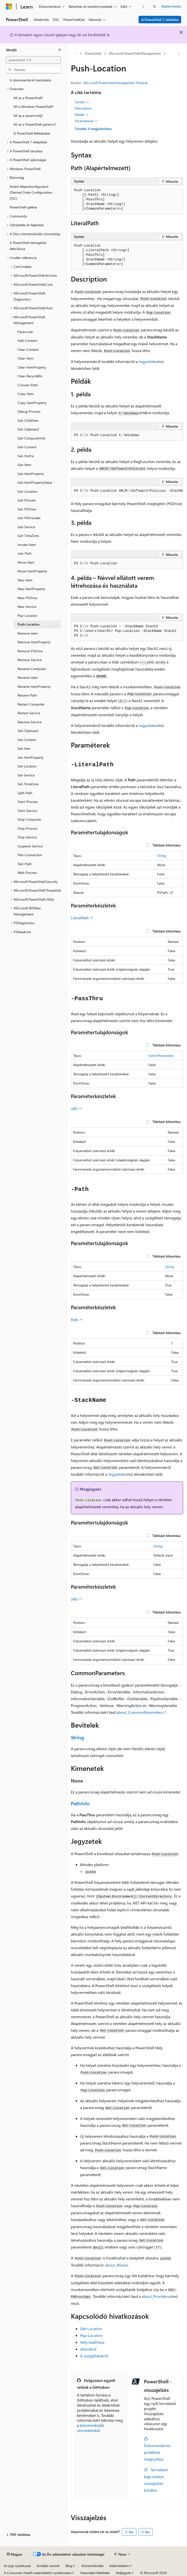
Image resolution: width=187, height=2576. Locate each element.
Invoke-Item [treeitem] (27, 544)
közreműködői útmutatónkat (90, 2428)
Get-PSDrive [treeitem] (27, 509)
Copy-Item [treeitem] (26, 393)
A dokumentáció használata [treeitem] (30, 80)
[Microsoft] (9, 6)
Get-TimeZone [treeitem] (28, 535)
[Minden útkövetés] (75, 54)
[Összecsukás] (60, 49)
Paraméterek (86, 121)
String (161, 855)
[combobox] (33, 60)
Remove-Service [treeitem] (30, 659)
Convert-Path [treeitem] (28, 385)
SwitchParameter (161, 1055)
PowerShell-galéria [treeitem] (23, 207)
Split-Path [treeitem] (25, 793)
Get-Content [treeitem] (27, 447)
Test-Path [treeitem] (25, 864)
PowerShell (93, 53)
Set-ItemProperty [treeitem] (31, 757)
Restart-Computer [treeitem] (31, 704)
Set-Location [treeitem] (27, 766)
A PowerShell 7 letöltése (159, 19)
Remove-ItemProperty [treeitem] (34, 642)
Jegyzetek (147, 361)
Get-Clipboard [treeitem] (28, 429)
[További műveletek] (179, 54)
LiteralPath (82, 917)
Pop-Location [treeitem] (27, 615)
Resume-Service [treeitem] (29, 722)
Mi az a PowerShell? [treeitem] (28, 97)
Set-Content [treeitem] (27, 739)
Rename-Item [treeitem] (28, 677)
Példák (82, 114)
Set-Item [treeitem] (24, 748)
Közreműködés (92, 2565)
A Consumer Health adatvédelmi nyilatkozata (37, 2572)
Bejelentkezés (171, 6)
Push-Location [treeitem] (28, 624)
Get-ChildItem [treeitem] (28, 420)
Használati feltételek (95, 2572)
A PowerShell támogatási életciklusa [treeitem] (28, 245)
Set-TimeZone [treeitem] (28, 784)
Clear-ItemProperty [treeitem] (32, 367)
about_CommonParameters (140, 1712)
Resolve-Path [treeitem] (27, 695)
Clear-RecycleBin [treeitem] (30, 376)
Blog (68, 2565)
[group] (127, 491)
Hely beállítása (92, 2342)
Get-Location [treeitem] (27, 491)
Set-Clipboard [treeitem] (28, 730)
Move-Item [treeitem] (26, 562)
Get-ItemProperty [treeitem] (31, 473)
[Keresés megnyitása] (154, 6)
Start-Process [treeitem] (28, 801)
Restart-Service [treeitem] (29, 713)
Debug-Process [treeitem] (29, 411)
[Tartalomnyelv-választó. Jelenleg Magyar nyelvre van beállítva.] (14, 2554)
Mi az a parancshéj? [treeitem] (28, 115)
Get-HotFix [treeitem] (26, 456)
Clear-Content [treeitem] (28, 349)
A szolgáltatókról (94, 2355)
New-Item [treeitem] (25, 580)
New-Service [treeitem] (27, 606)
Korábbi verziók (48, 2565)
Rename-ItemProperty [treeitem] (34, 686)
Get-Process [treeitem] (27, 500)
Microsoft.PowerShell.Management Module (115, 82)
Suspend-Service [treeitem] (30, 846)
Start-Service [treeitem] (27, 810)
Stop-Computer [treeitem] (29, 819)
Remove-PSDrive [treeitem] (30, 651)
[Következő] (143, 6)
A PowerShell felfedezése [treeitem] (32, 133)
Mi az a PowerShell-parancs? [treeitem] (35, 124)
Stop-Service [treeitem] (27, 837)
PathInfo (80, 1803)
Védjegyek (123, 2572)
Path (77, 1319)
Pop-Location (91, 2335)
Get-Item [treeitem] (24, 464)
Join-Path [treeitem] (25, 553)
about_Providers (155, 2296)
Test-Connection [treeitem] (30, 855)
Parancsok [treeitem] (25, 331)
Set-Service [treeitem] (26, 775)
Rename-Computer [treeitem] (32, 668)
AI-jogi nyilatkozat (17, 2565)
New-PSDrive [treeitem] (27, 597)
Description (83, 108)
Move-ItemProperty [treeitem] (32, 571)
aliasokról (88, 2349)
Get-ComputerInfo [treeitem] (31, 438)
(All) (77, 1108)
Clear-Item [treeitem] (25, 358)
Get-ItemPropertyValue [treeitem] (35, 482)
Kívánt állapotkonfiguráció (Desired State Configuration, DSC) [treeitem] (31, 192)
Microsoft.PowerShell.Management (135, 53)
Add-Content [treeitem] (27, 340)
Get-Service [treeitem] (26, 527)
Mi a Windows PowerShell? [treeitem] (33, 106)
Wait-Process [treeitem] (27, 872)
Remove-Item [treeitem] (28, 633)
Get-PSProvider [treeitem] (29, 518)
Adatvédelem (119, 2565)
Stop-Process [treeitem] (27, 828)
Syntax (82, 102)
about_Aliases (116, 2264)
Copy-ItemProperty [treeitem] (32, 402)
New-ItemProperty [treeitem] (31, 588)
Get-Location (91, 2328)
